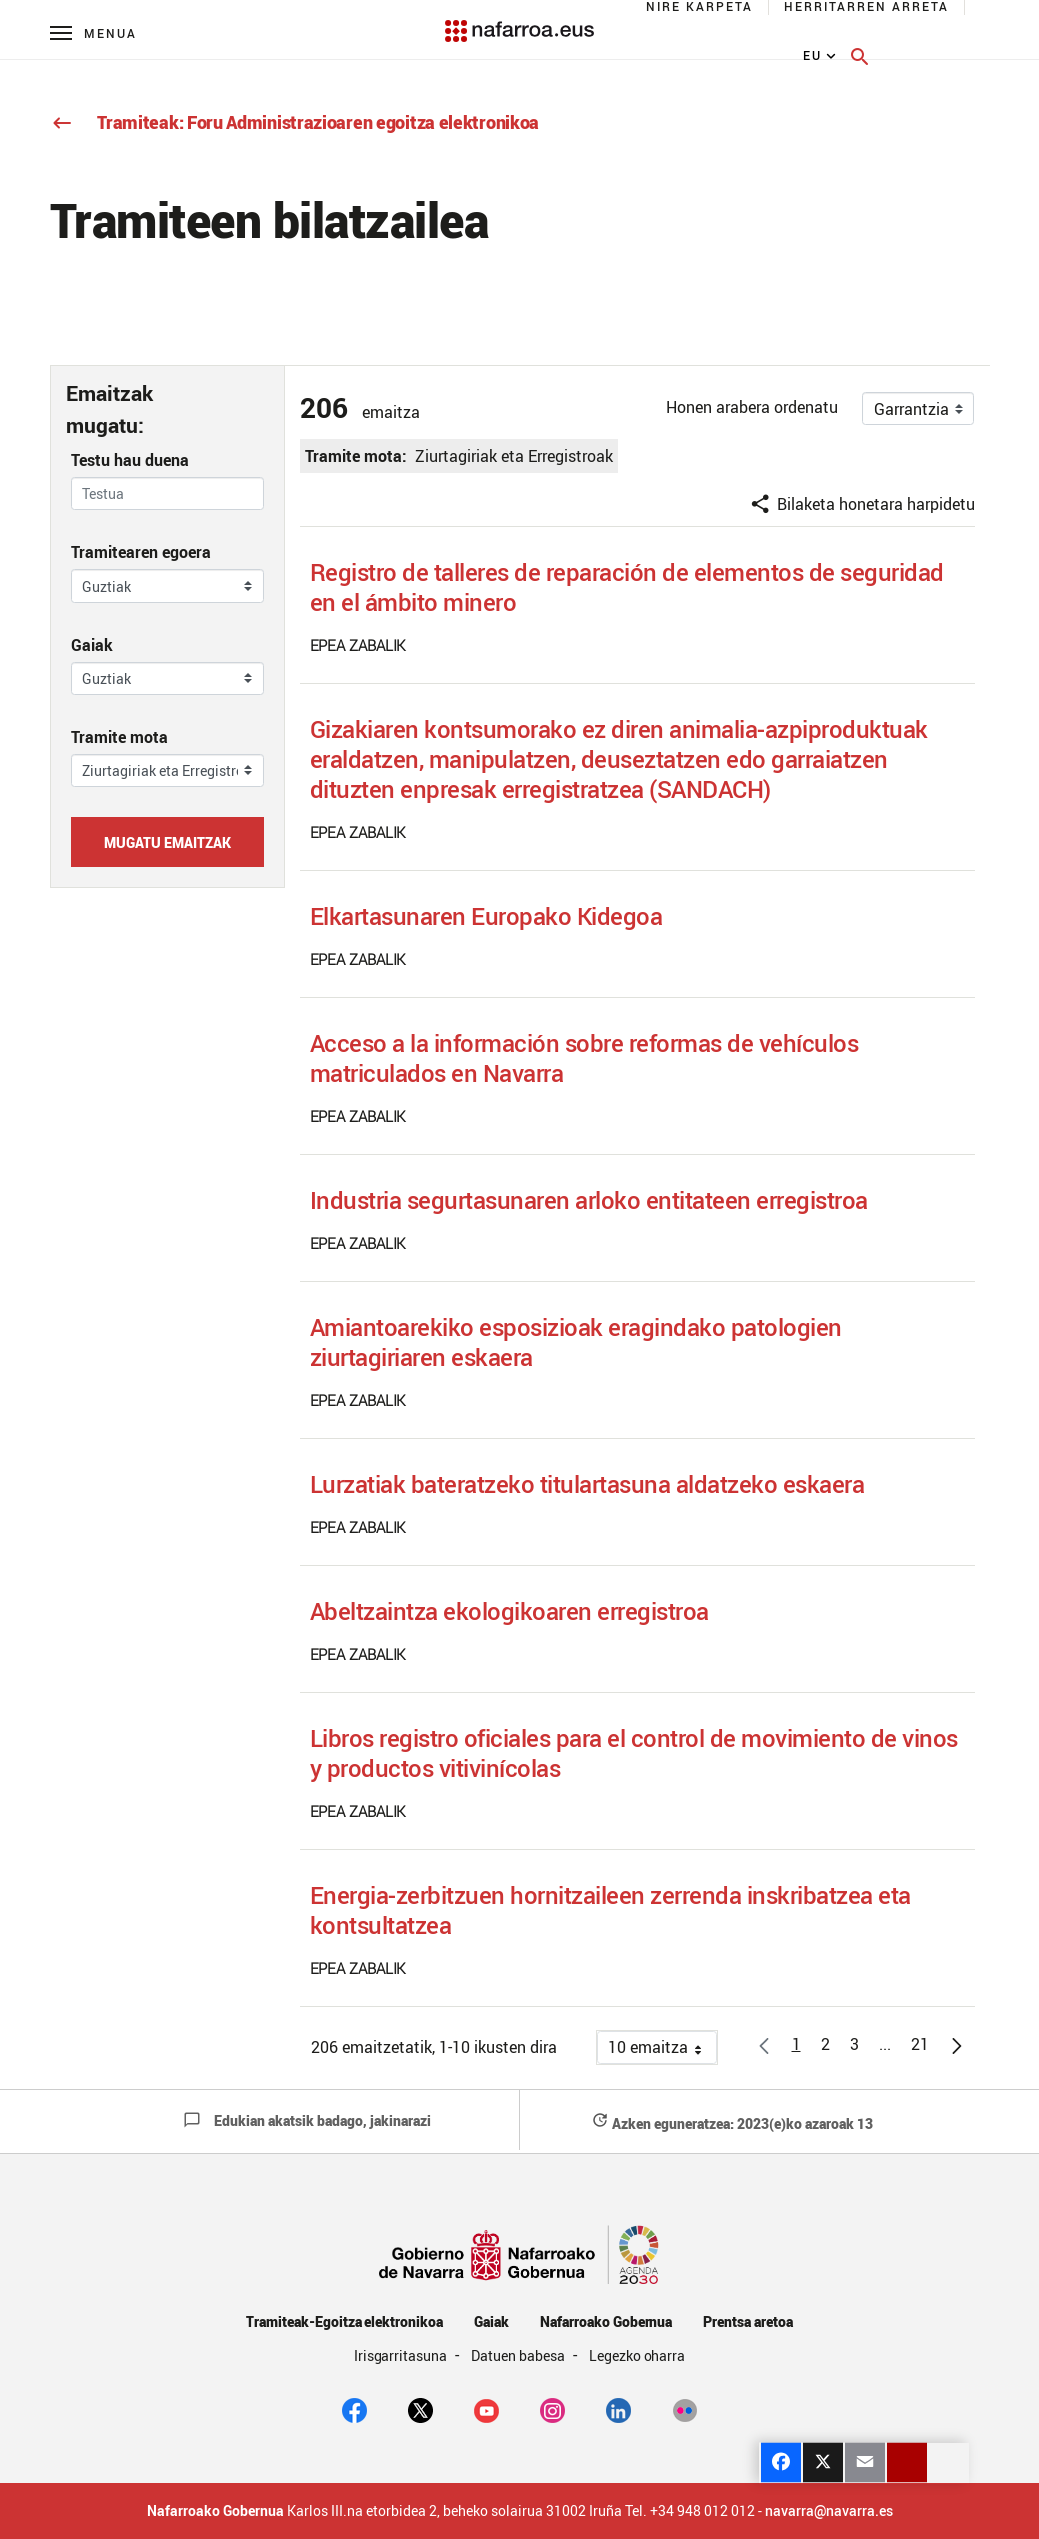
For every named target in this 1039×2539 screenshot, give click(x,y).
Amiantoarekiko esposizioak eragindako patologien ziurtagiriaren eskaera (576, 1342)
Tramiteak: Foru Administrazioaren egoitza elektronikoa (295, 122)
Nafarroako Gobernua (606, 2321)
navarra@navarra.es (829, 2511)
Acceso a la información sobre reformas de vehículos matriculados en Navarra (584, 1058)
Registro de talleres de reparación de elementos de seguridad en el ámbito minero (627, 587)
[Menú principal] (93, 32)
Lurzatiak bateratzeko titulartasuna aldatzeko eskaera (587, 1484)
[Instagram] (552, 2409)
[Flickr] (684, 2409)
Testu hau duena (130, 460)
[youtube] (486, 2409)
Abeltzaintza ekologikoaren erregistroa (509, 1611)
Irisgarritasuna (402, 2355)
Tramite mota (119, 737)
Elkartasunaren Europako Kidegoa (486, 916)
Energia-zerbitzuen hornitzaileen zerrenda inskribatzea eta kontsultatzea (610, 1910)
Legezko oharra (637, 2355)
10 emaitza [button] (662, 2050)
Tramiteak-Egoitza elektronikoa (344, 2321)
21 (925, 2047)
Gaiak (92, 645)
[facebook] (354, 2409)
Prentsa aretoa (748, 2321)
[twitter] (420, 2409)
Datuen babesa (519, 2355)
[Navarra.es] (519, 21)
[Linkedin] (618, 2409)
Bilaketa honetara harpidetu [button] (862, 504)
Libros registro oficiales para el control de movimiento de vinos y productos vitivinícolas (634, 1753)
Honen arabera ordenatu (752, 407)
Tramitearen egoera (141, 552)
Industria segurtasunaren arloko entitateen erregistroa (589, 1200)
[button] (884, 2043)
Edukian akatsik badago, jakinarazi (307, 2120)
